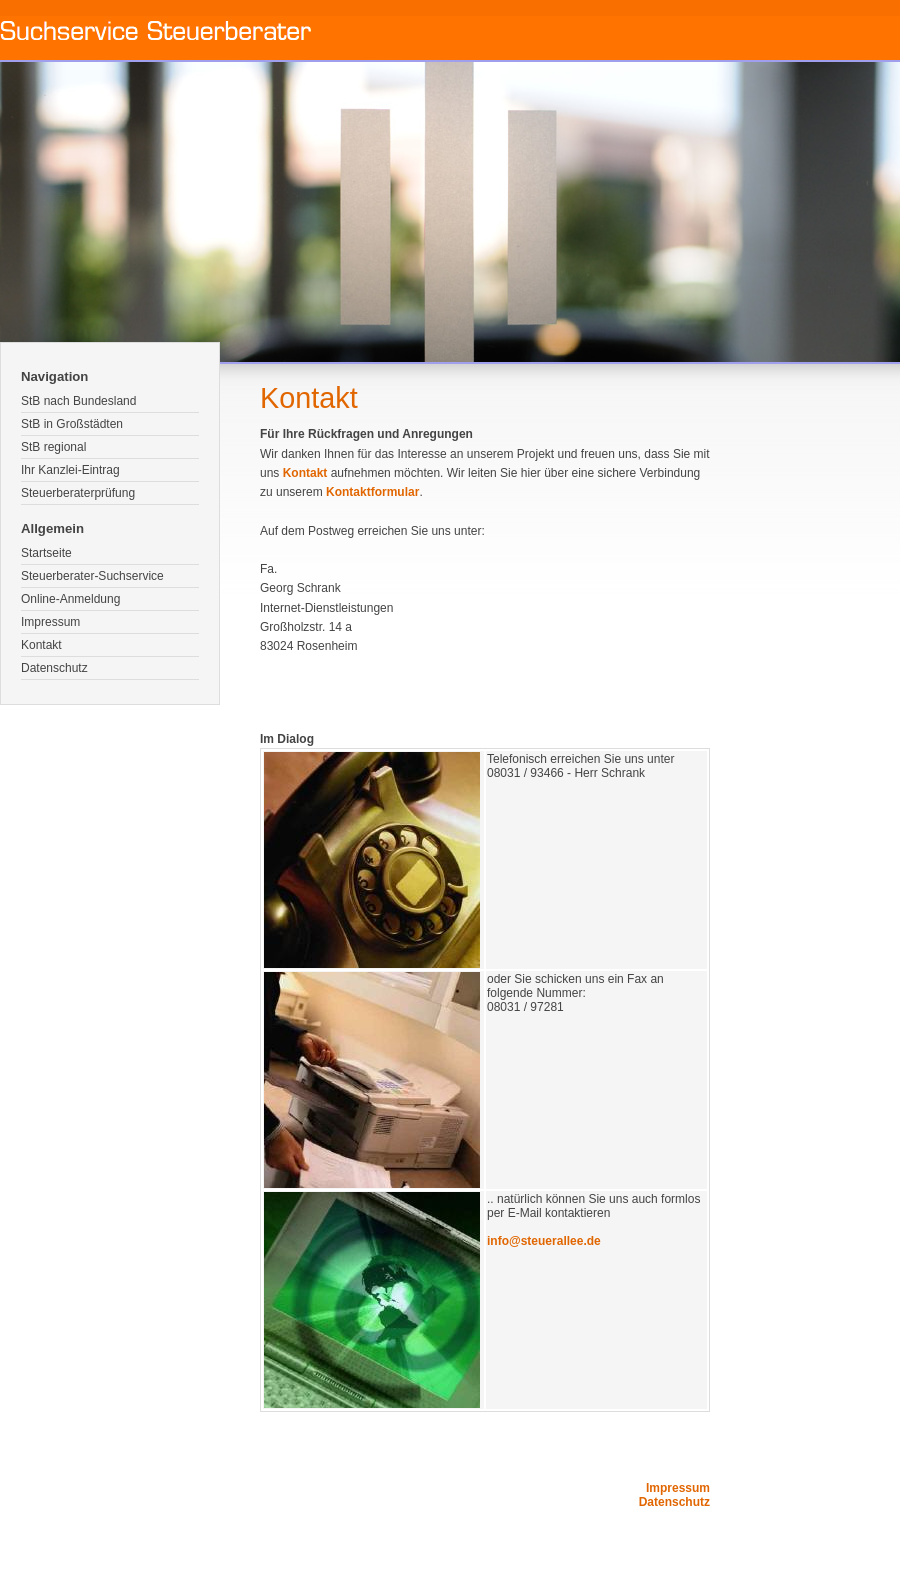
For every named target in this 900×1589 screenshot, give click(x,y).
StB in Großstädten (72, 424)
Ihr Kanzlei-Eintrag (70, 470)
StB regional (53, 447)
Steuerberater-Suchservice (92, 576)
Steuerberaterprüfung (78, 493)
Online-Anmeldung (70, 599)
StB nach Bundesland (78, 401)
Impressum (50, 622)
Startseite (46, 553)
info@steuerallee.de (544, 1241)
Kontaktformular (372, 492)
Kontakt (41, 645)
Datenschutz (54, 668)
